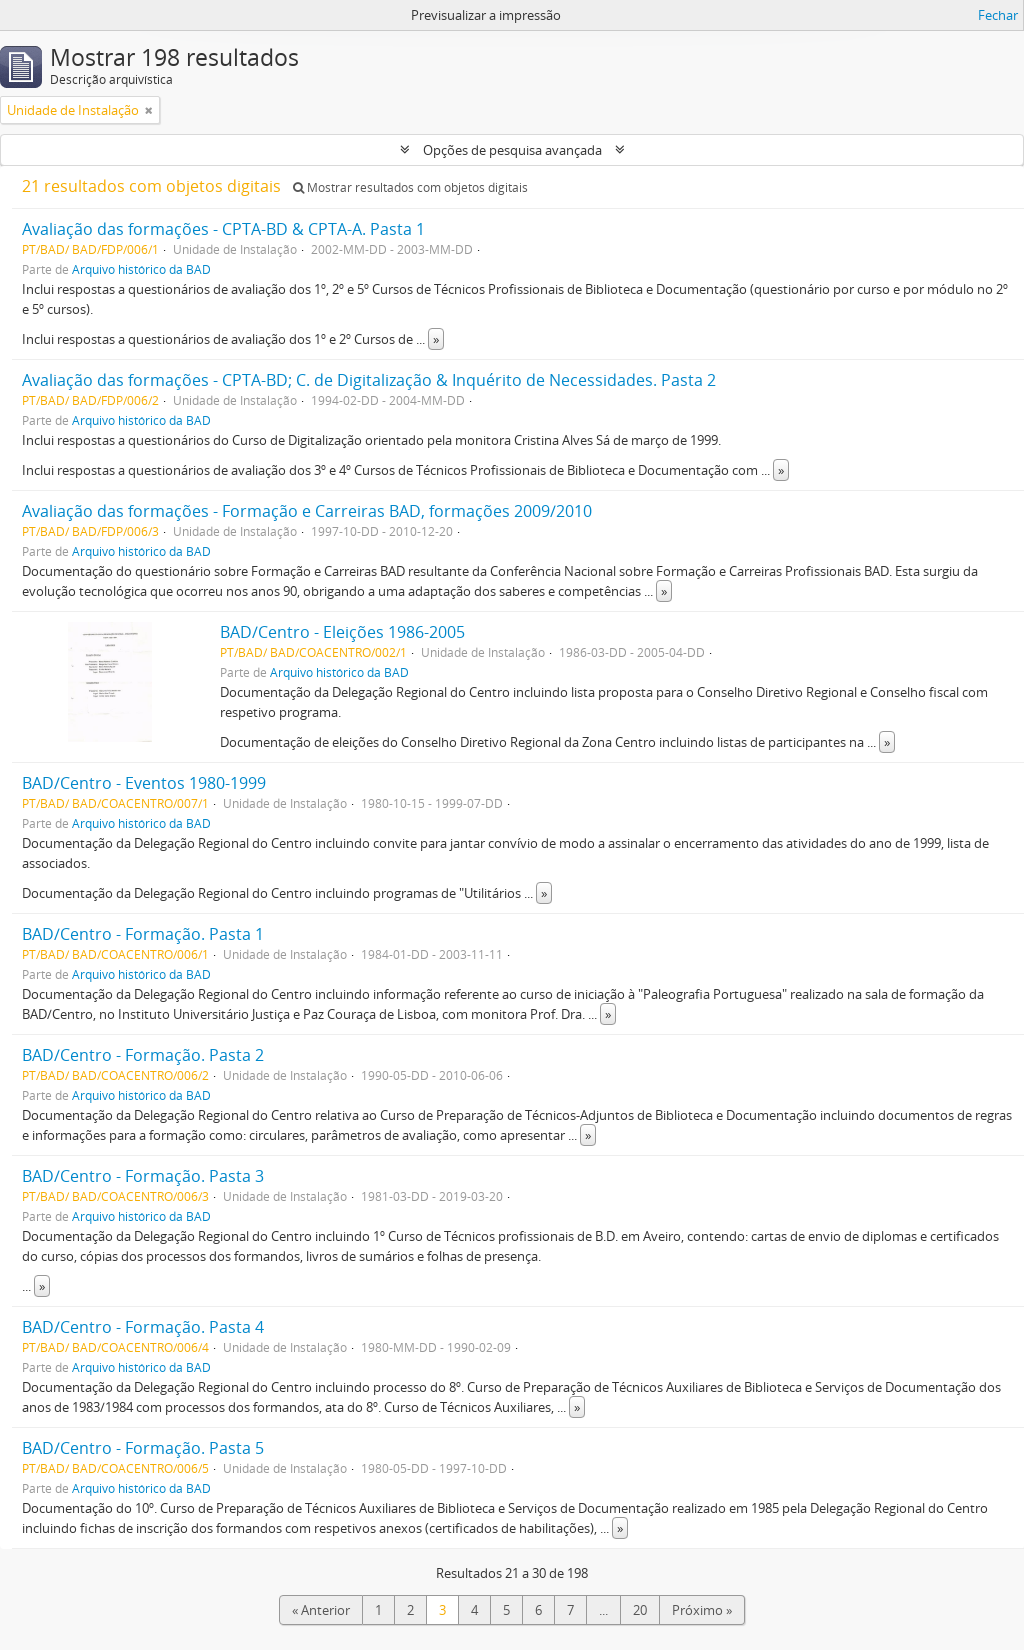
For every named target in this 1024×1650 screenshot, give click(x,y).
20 (640, 1610)
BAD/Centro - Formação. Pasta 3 (143, 1176)
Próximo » (702, 1610)
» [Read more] (436, 339)
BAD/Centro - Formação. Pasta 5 (143, 1448)
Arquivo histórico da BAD (141, 269)
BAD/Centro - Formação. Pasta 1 (143, 934)
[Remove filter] (149, 110)
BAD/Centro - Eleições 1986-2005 (342, 632)
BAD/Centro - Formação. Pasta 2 (143, 1055)
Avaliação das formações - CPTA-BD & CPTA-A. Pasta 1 (223, 229)
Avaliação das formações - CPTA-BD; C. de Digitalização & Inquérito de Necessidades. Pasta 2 (369, 380)
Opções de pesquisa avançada (512, 150)
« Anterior (321, 1610)
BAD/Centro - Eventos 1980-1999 (144, 783)
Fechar (998, 15)
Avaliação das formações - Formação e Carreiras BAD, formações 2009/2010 (307, 511)
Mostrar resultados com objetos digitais (410, 187)
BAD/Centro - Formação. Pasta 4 (143, 1327)
